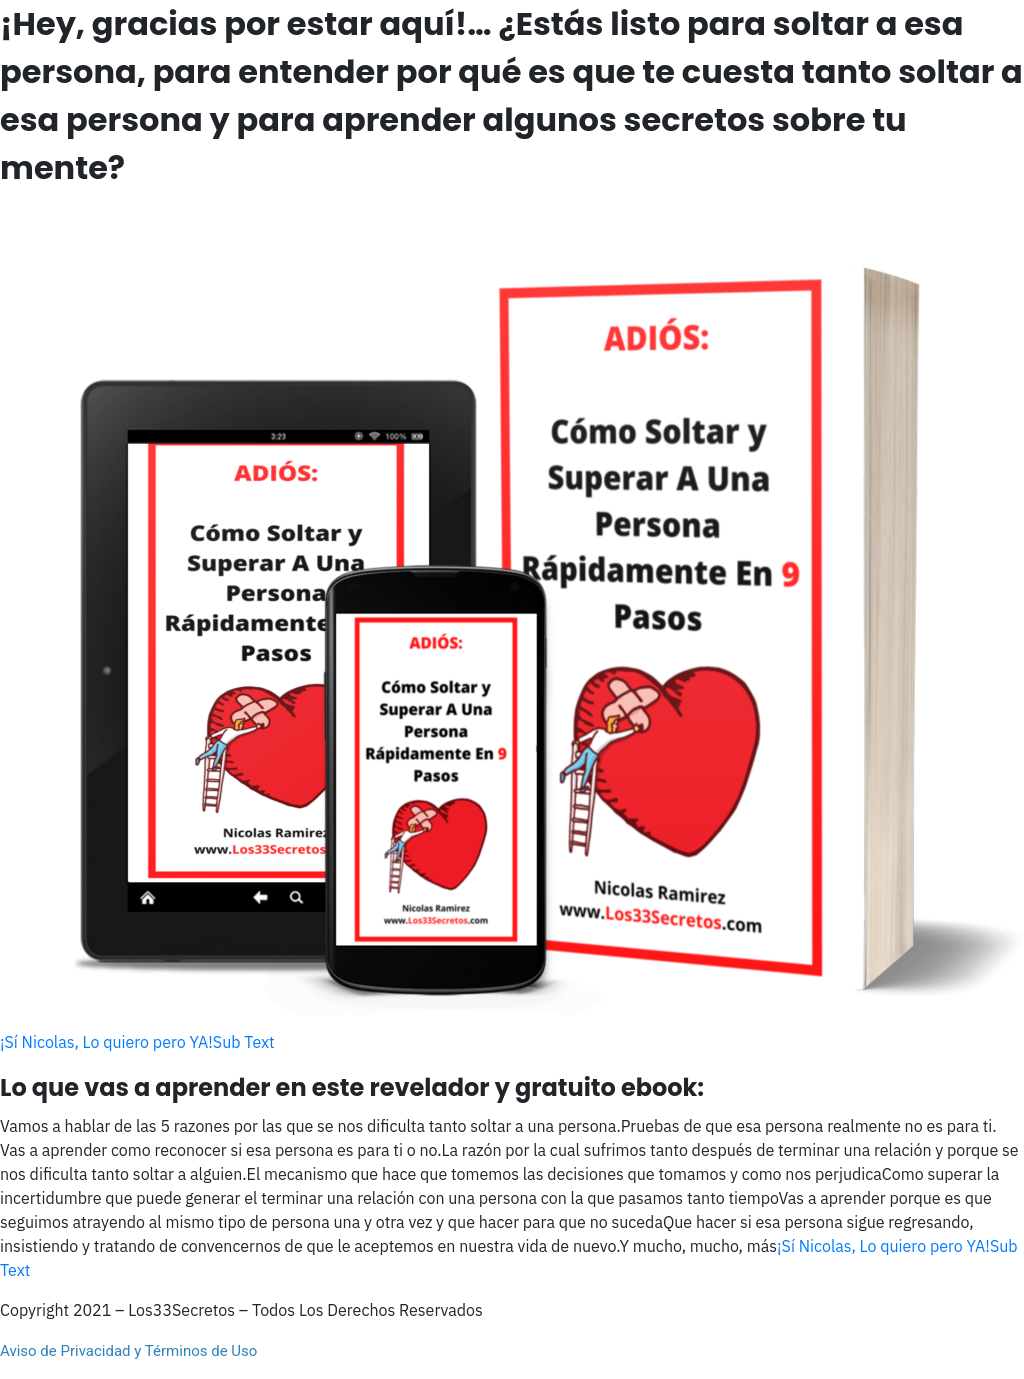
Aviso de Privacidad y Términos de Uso (128, 1351)
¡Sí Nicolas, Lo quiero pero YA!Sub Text (137, 1042)
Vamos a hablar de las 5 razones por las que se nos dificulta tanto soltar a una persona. (310, 1126)
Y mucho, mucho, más (699, 1246)
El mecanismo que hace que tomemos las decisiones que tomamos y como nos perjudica (564, 1174)
